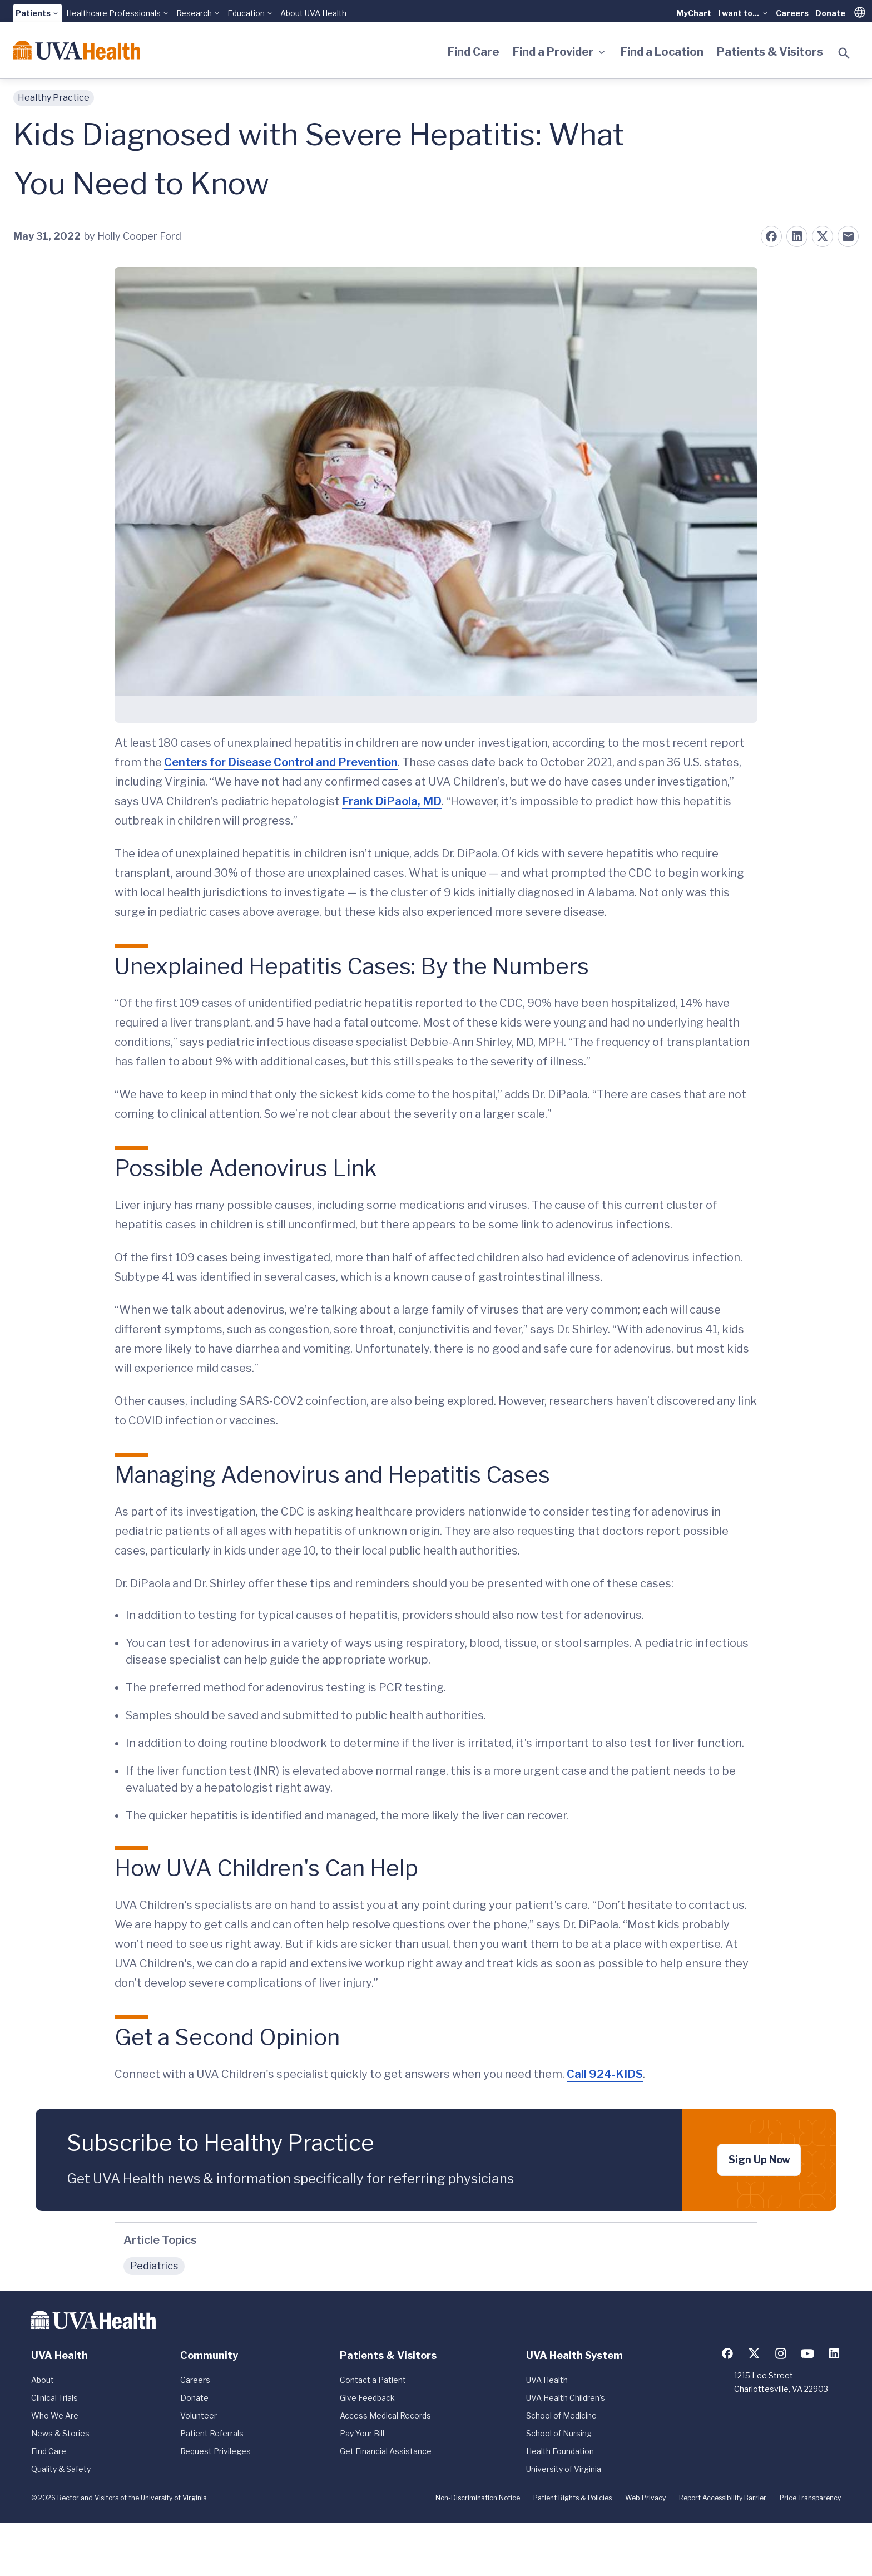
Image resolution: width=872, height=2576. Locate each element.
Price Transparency (810, 2498)
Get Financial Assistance (386, 2451)
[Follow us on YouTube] (807, 2353)
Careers (792, 13)
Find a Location (662, 51)
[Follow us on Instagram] (780, 2353)
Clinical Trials (54, 2397)
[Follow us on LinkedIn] (834, 2353)
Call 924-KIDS (605, 2074)
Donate (830, 13)
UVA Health (547, 2380)
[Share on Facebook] (771, 236)
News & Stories (60, 2433)
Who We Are (54, 2415)
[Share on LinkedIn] (796, 236)
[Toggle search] (844, 53)
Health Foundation (560, 2451)
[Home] (76, 50)
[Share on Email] (848, 236)
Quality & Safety (61, 2469)
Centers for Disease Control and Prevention (281, 762)
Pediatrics (154, 2266)
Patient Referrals (212, 2433)
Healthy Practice (54, 97)
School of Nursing (559, 2433)
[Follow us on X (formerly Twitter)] (754, 2353)
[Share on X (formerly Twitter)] (822, 236)
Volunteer (198, 2415)
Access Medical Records (385, 2415)
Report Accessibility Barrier (722, 2498)
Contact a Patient (373, 2380)
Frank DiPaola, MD (392, 801)
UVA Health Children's (565, 2397)
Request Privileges (215, 2451)
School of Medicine (561, 2415)
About (42, 2380)
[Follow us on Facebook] (727, 2353)
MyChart (693, 13)
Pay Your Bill (362, 2433)
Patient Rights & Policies (572, 2498)
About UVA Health (313, 13)
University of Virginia (563, 2469)
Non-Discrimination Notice (477, 2498)
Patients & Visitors (770, 51)
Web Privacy (645, 2498)
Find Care (473, 51)
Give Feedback (367, 2397)
